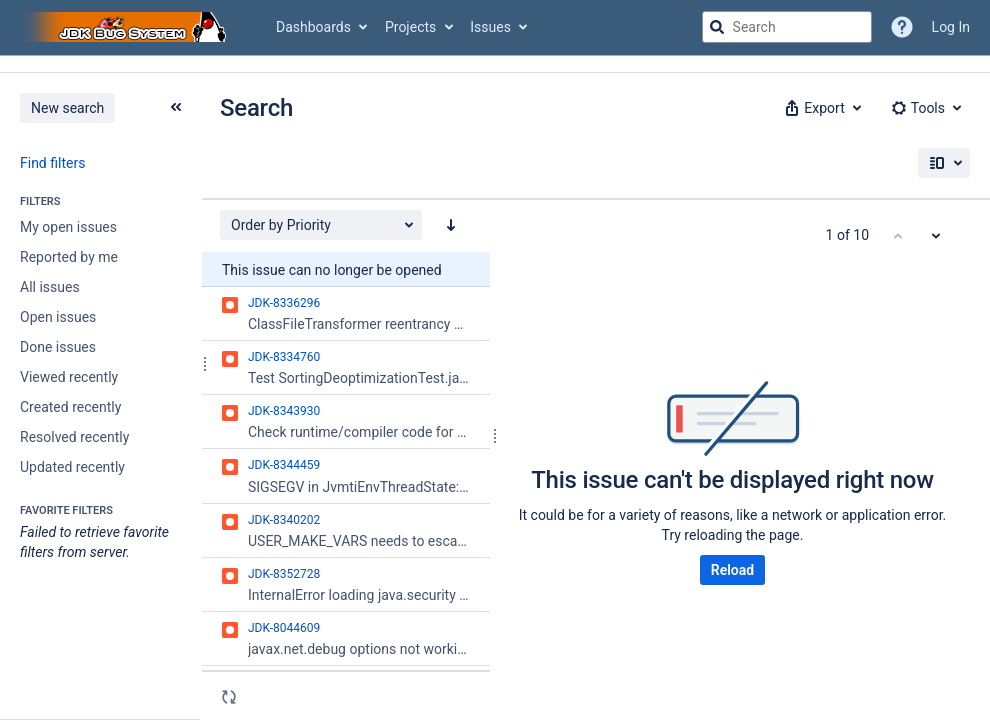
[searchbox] (787, 27)
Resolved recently (74, 437)
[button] (821, 108)
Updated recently (72, 467)
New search (67, 108)
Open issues (58, 317)
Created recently (70, 407)
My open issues (68, 227)
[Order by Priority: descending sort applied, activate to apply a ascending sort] (451, 225)
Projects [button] (410, 27)
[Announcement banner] (495, 64)
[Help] (902, 27)
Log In (951, 27)
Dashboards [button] (313, 27)
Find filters (52, 163)
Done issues (58, 347)
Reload (732, 570)
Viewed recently (69, 377)
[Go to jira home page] (128, 27)
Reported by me (69, 257)
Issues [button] (490, 27)
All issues (50, 287)
